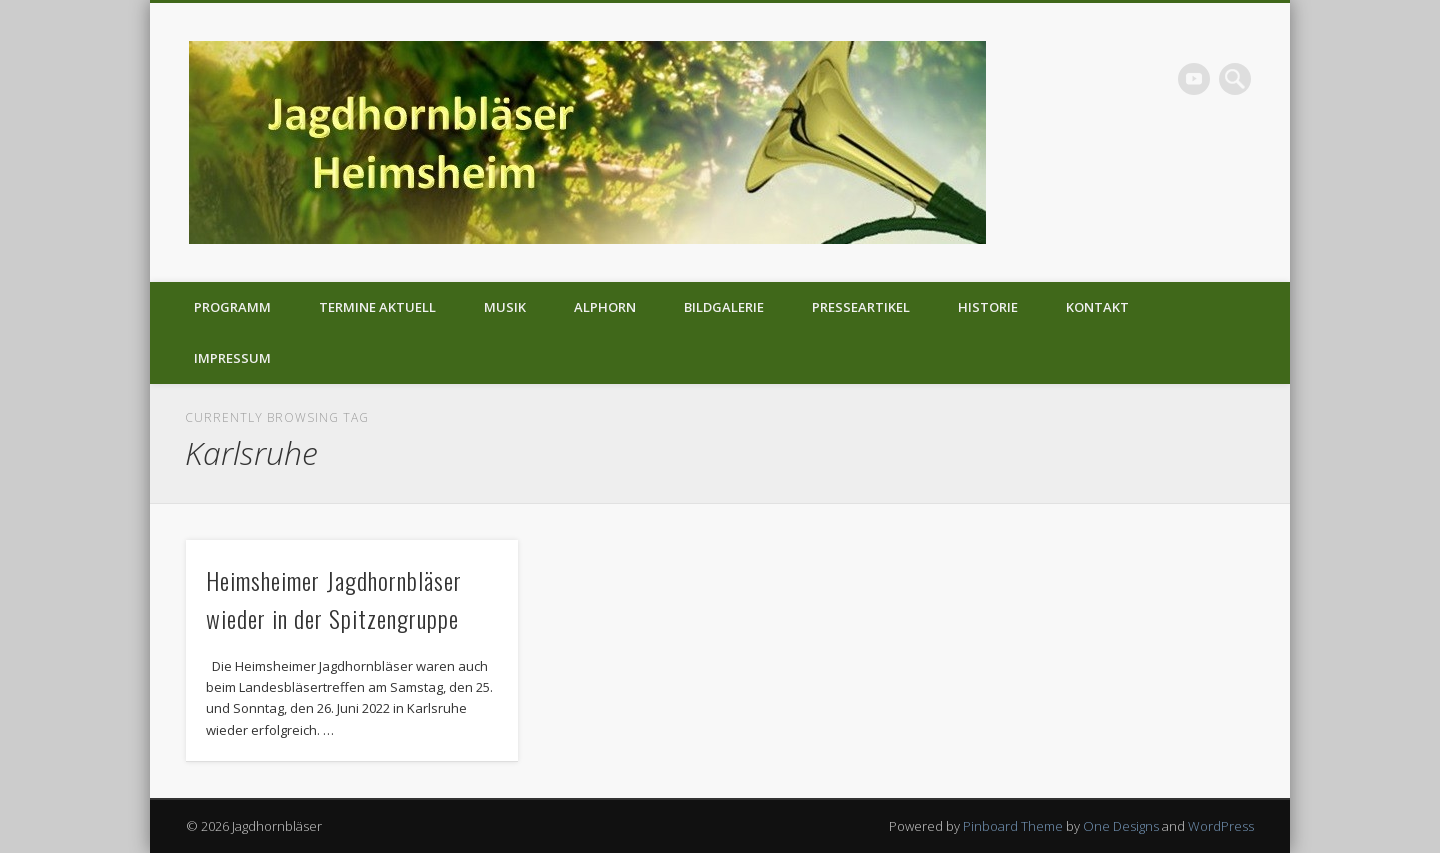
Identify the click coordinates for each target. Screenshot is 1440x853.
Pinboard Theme (1013, 826)
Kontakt (1097, 307)
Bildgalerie (724, 307)
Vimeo (1194, 79)
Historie (988, 307)
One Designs (1121, 826)
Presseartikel (861, 307)
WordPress (1221, 826)
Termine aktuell (377, 307)
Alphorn (605, 307)
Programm (232, 307)
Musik (505, 307)
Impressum (232, 358)
